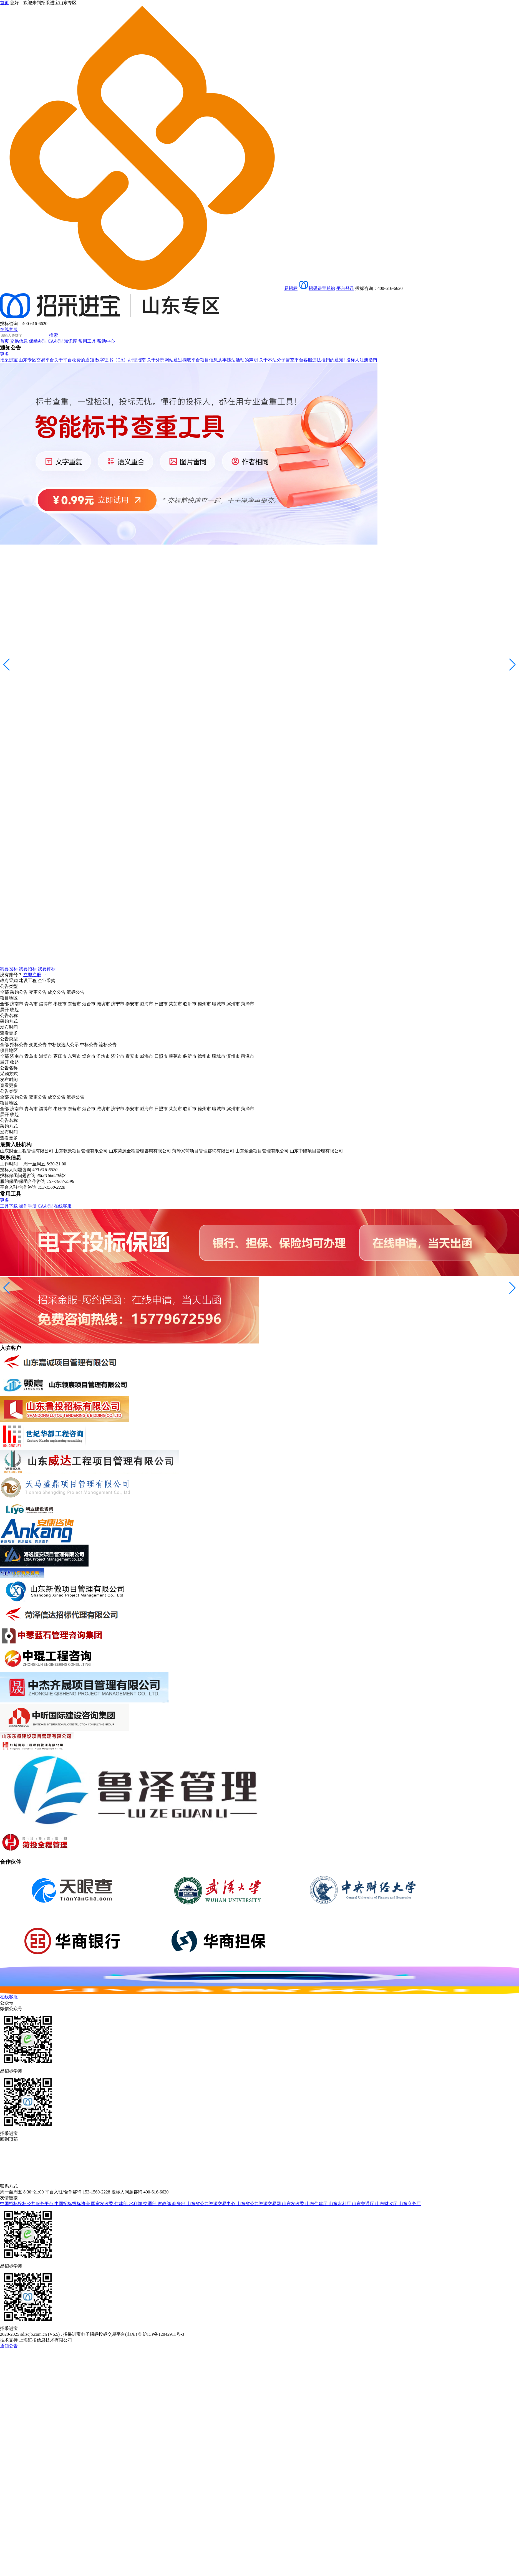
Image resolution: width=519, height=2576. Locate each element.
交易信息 (19, 341)
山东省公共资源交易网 (259, 2203)
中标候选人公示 (63, 1044)
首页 (4, 341)
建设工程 (28, 980)
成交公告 (56, 992)
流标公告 (75, 992)
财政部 (165, 2203)
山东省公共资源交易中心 (211, 2203)
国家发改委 (102, 2203)
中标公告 (89, 1044)
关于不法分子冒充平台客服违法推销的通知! (302, 360)
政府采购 (9, 980)
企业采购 (47, 980)
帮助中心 (106, 341)
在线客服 (9, 329)
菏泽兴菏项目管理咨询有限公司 (203, 1150)
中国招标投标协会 (72, 2203)
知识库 (71, 341)
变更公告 (38, 992)
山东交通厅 (363, 2203)
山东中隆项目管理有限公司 (316, 1150)
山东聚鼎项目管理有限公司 (262, 1150)
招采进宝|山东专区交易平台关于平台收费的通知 (47, 360)
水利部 (136, 2203)
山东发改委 (293, 2203)
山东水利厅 (340, 2203)
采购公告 (19, 992)
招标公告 (19, 1044)
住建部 (121, 2203)
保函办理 (38, 341)
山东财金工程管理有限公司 (26, 1150)
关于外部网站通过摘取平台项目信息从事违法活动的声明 (203, 360)
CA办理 (56, 341)
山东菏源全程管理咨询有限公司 (140, 1150)
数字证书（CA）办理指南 (121, 360)
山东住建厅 (317, 2203)
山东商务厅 (410, 2203)
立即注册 (32, 974)
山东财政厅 (387, 2203)
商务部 (179, 2203)
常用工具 (87, 341)
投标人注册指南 (361, 360)
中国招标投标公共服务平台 (27, 2203)
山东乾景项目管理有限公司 (81, 1150)
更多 (4, 354)
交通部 (150, 2203)
